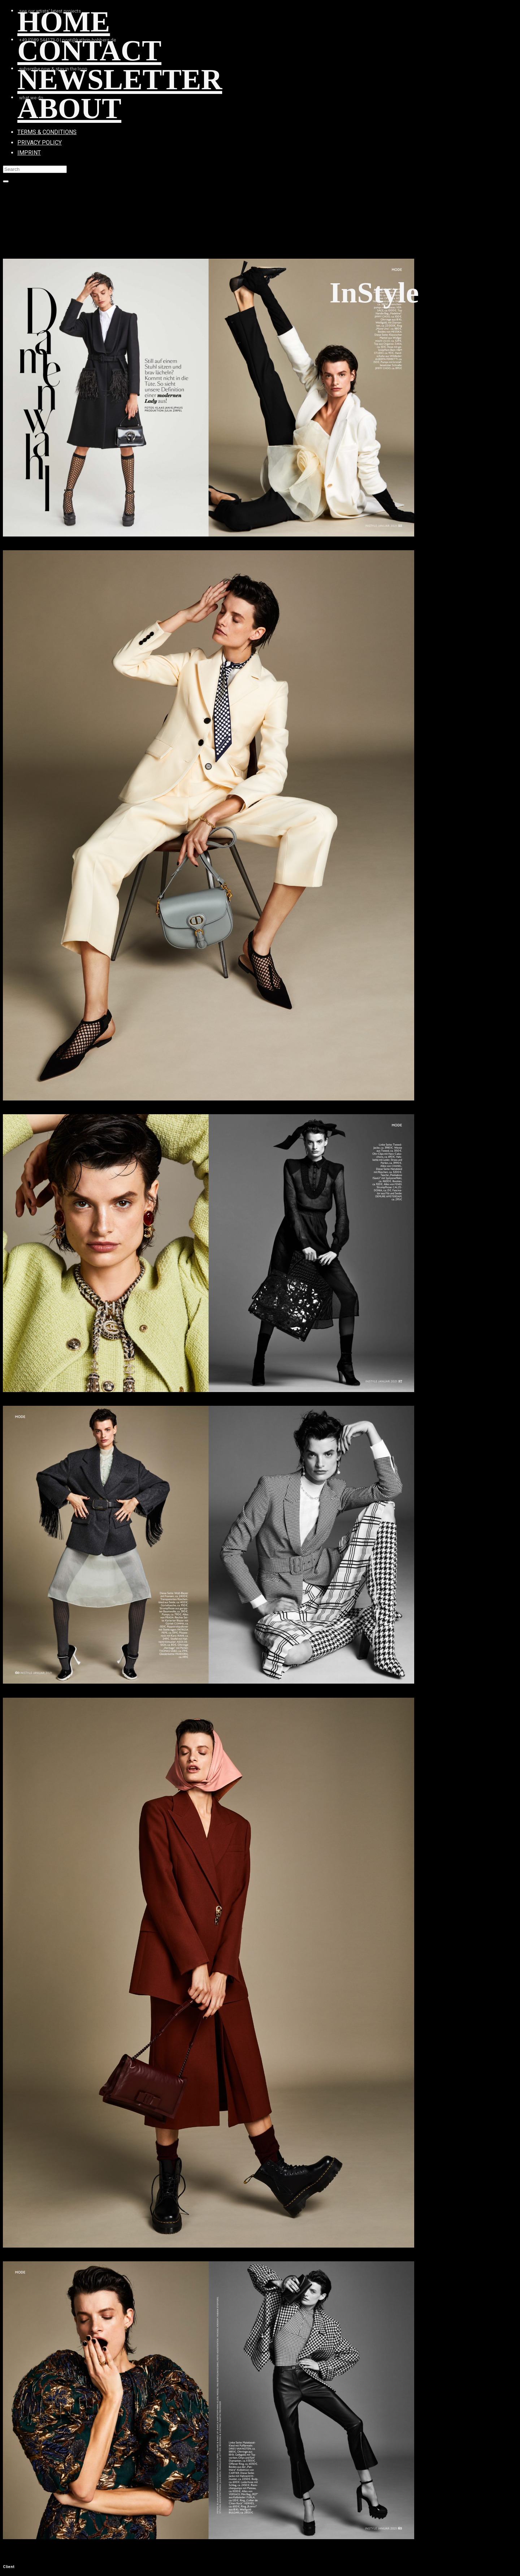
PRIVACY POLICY (39, 142)
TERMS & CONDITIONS (47, 132)
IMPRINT (29, 152)
